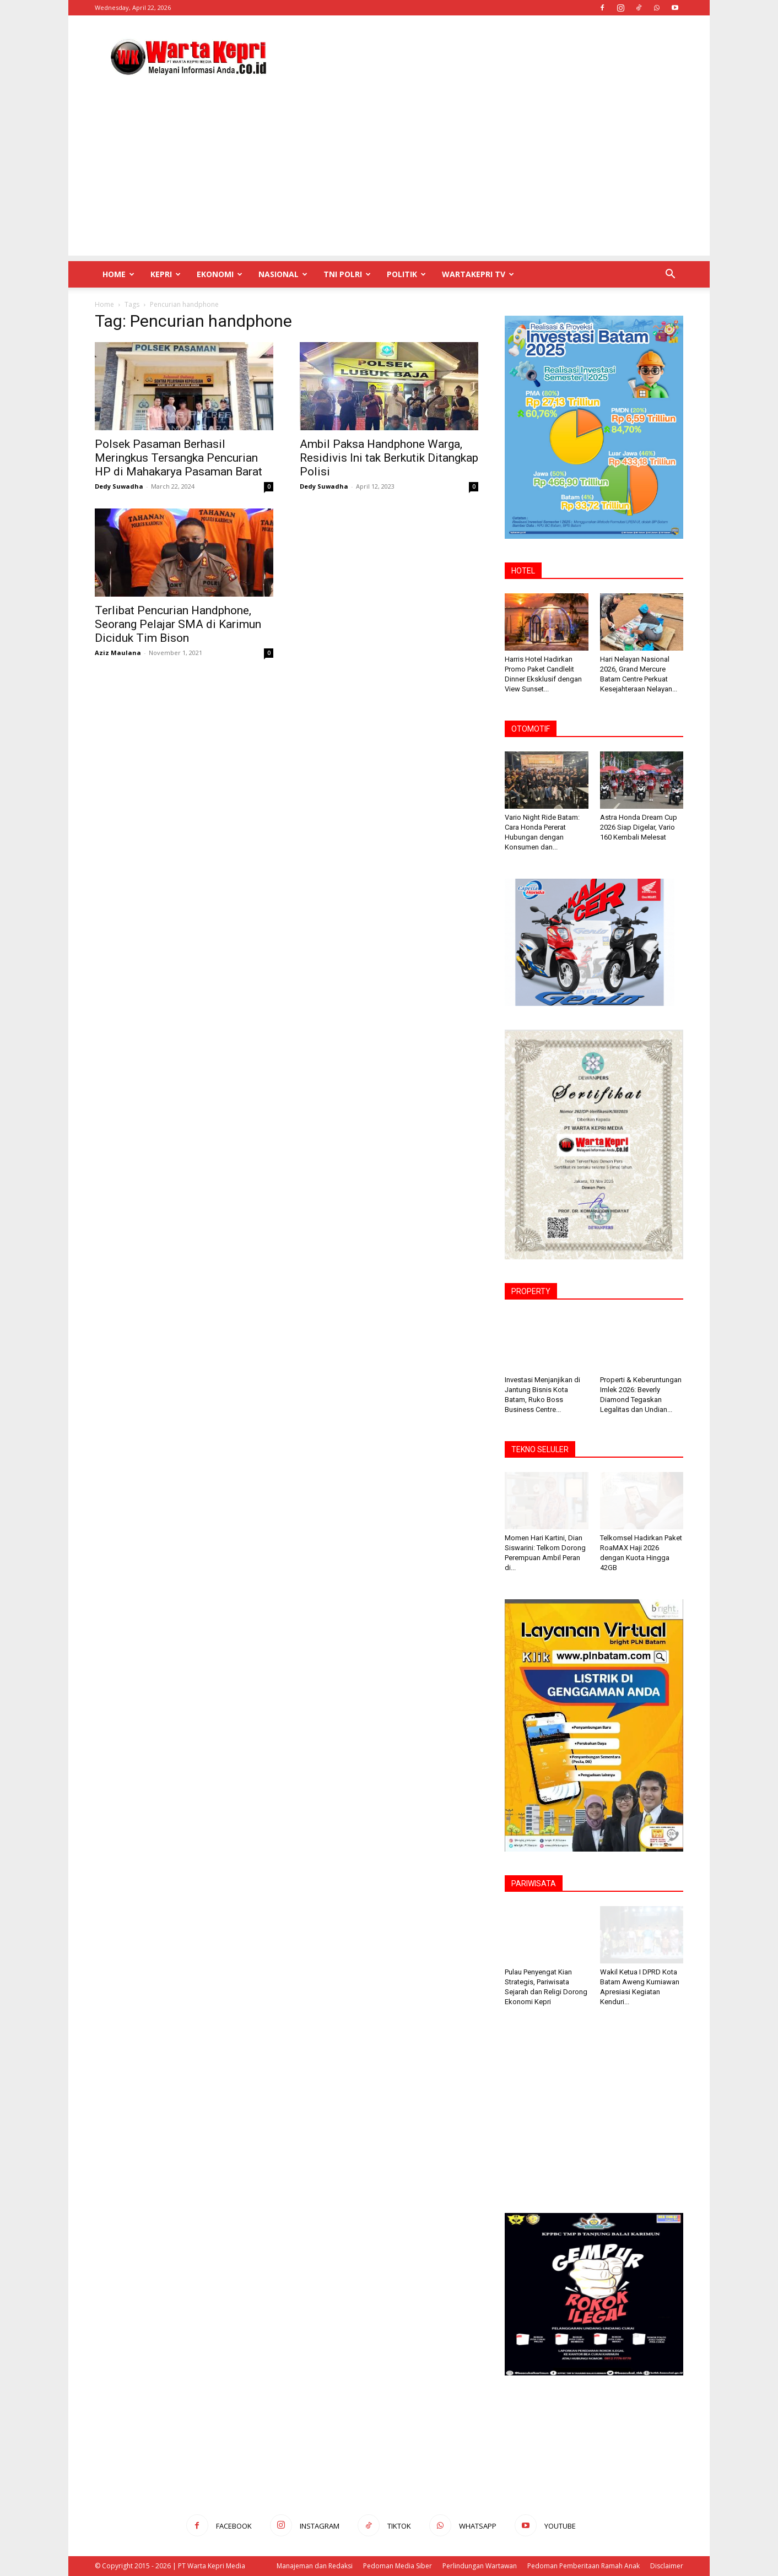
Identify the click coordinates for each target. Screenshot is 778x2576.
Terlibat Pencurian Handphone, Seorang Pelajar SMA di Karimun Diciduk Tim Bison (178, 624)
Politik (406, 274)
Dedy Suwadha (119, 486)
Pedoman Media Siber (397, 2565)
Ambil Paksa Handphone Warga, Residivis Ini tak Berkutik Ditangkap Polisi (389, 457)
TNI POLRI (347, 274)
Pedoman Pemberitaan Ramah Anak (583, 2565)
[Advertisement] (482, 55)
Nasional (282, 274)
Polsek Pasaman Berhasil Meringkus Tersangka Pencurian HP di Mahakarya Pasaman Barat (178, 457)
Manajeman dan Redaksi (315, 2565)
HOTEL (523, 570)
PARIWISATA (533, 1883)
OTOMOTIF (530, 728)
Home (118, 274)
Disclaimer (666, 2565)
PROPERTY (530, 1291)
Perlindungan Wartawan (479, 2565)
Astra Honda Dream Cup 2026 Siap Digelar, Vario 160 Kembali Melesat (638, 827)
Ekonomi (219, 274)
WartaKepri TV (478, 274)
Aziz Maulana (118, 652)
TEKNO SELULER (540, 1449)
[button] (670, 275)
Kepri (165, 274)
